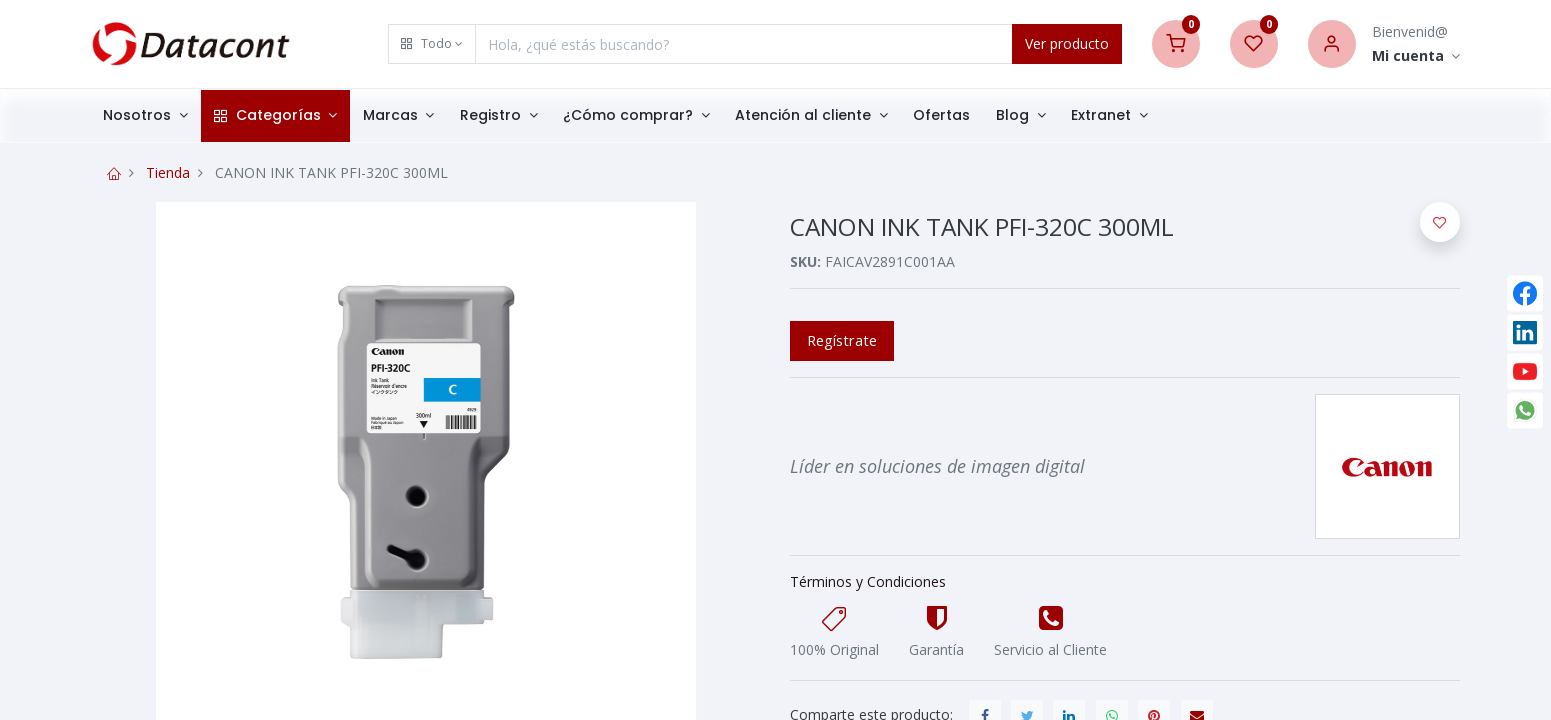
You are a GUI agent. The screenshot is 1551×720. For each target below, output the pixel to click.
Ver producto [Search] (1067, 43)
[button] (432, 44)
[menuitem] (942, 116)
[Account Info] (1416, 56)
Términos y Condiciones (868, 581)
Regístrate (842, 340)
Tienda (168, 172)
